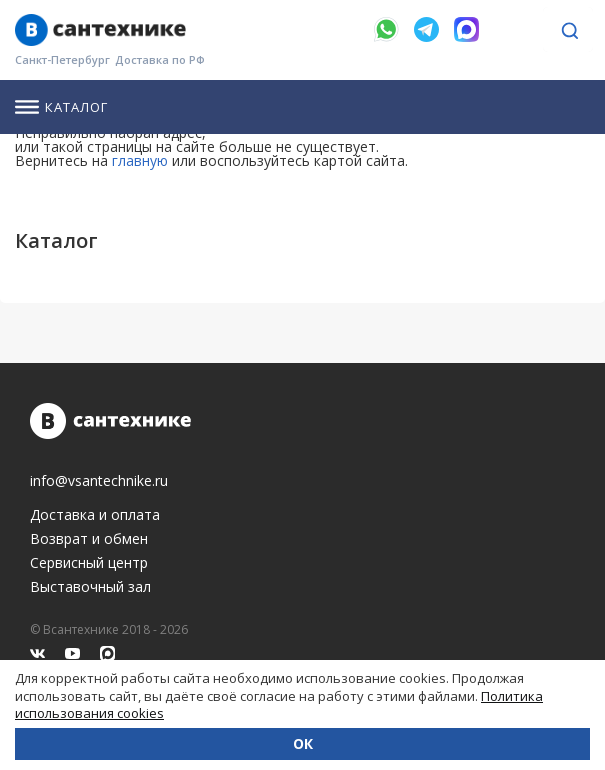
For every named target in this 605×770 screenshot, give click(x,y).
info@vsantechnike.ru (99, 481)
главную (140, 160)
